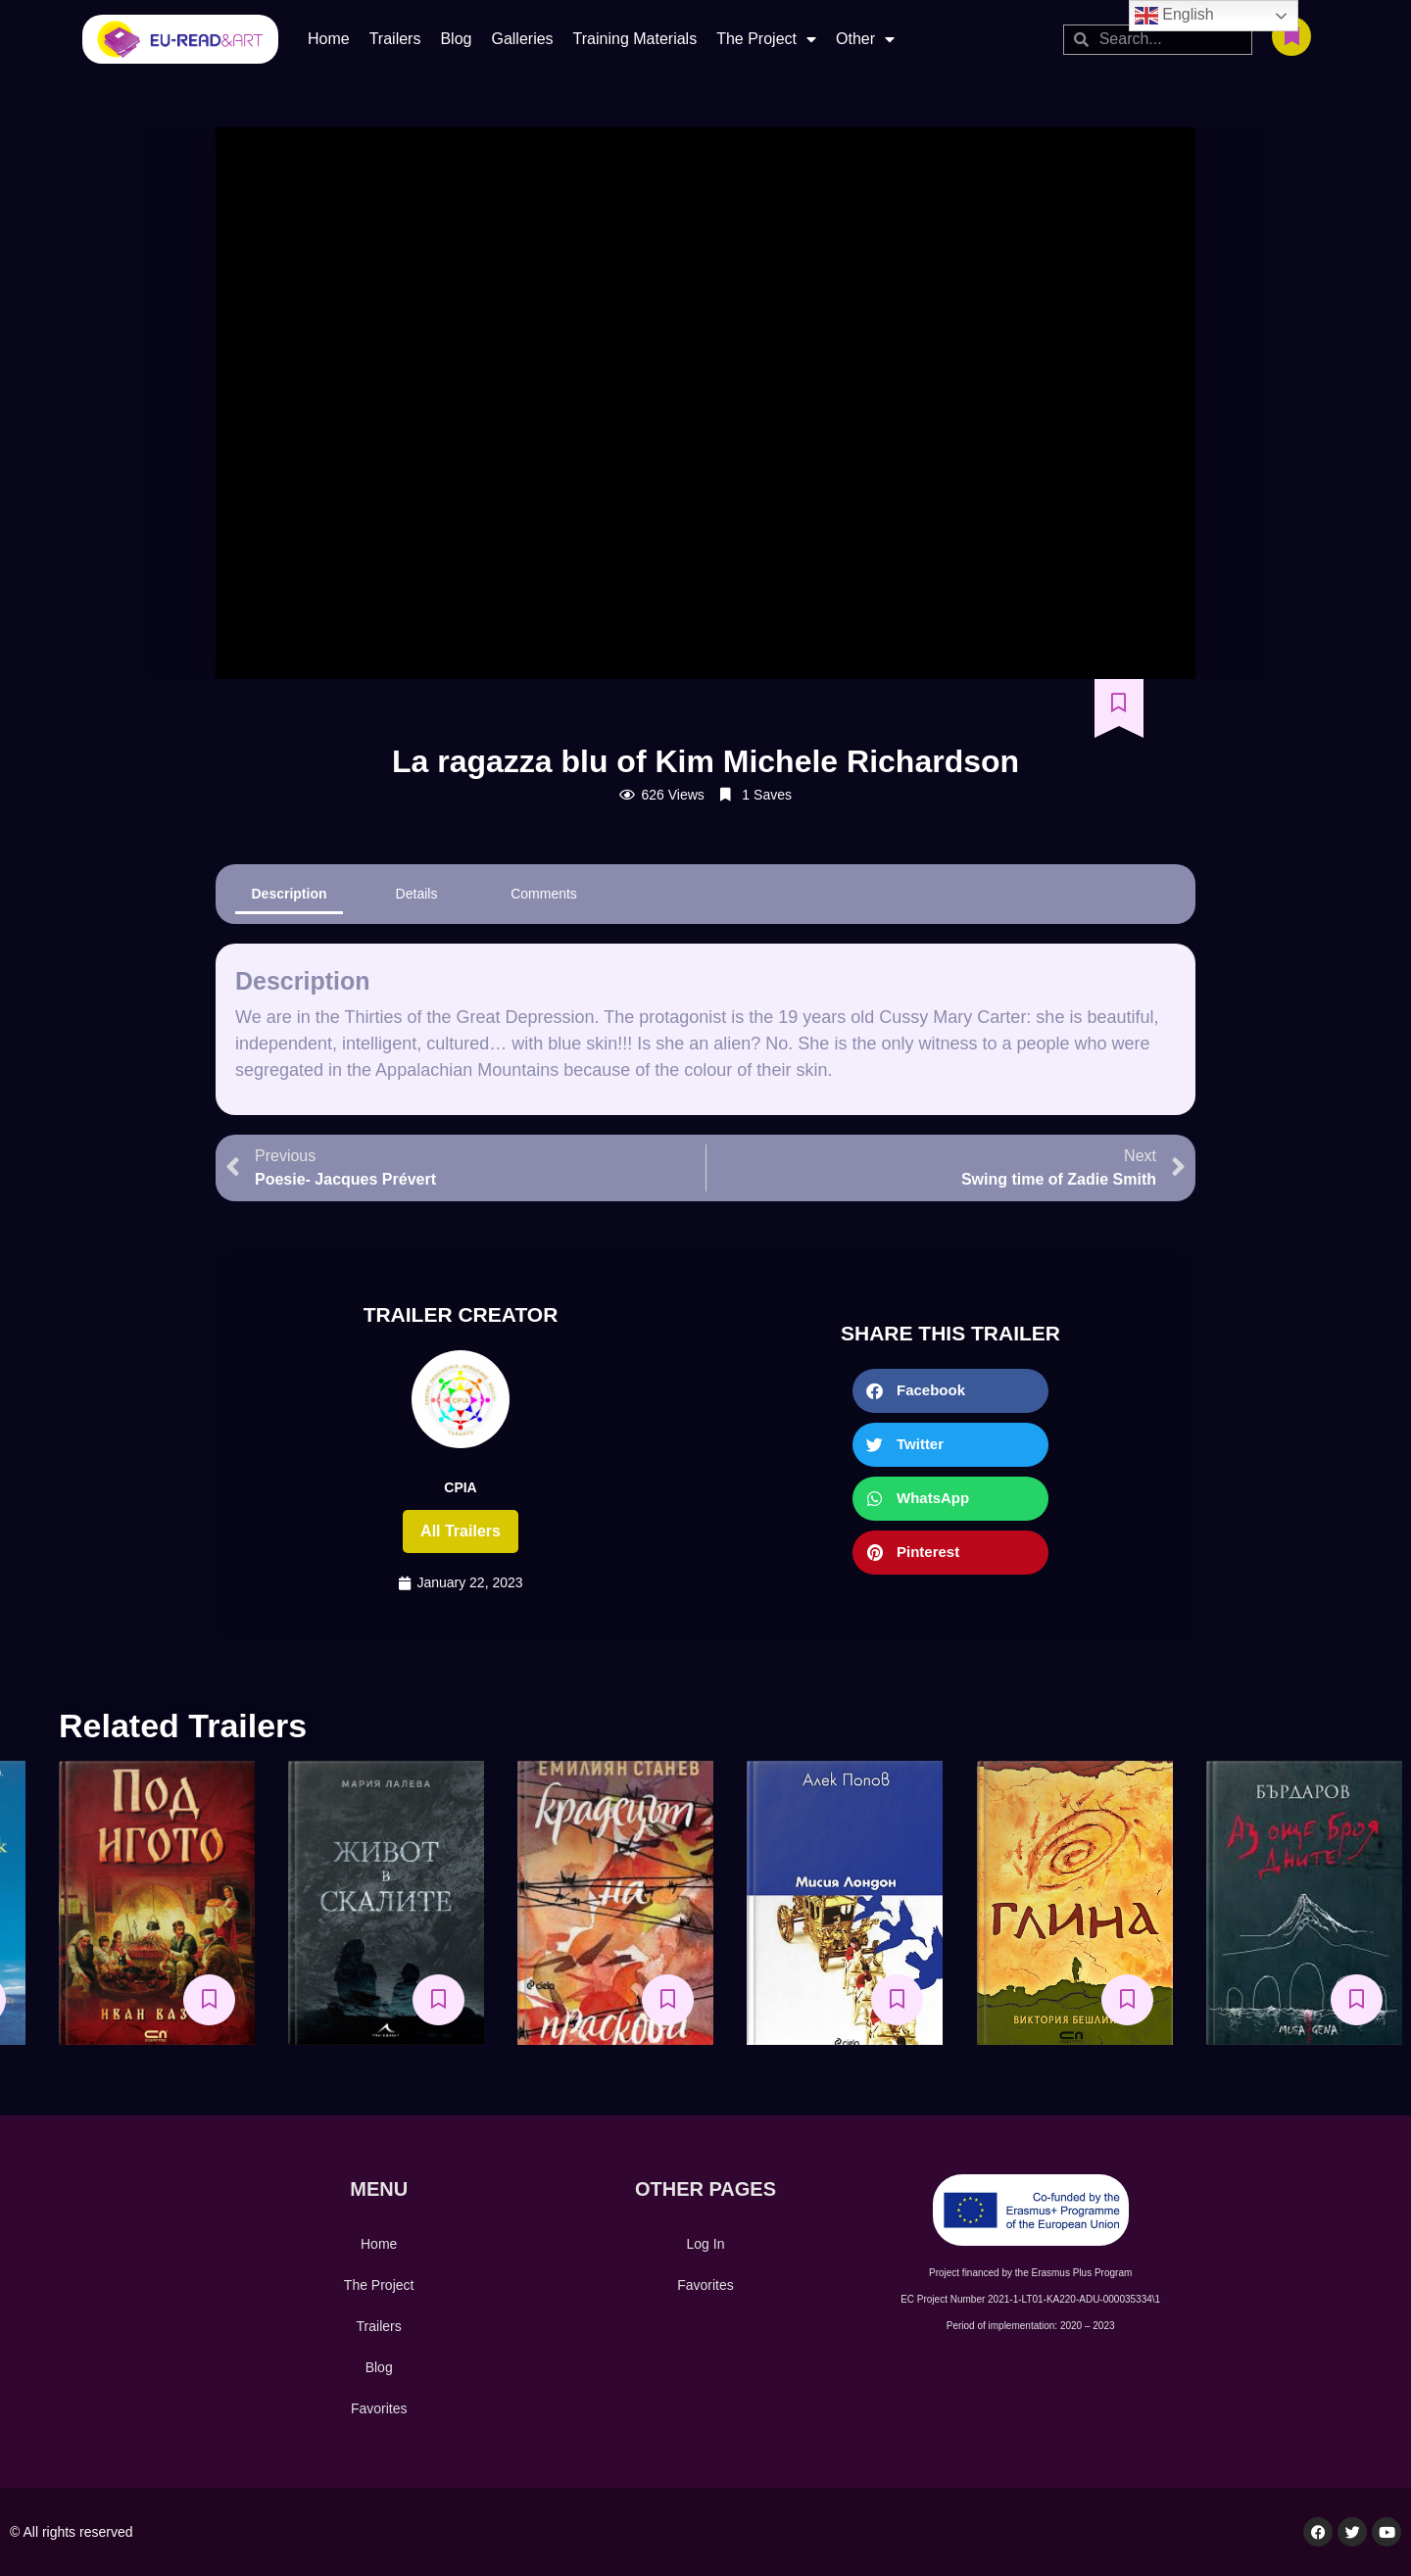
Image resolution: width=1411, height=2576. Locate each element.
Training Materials (635, 38)
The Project (766, 39)
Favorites (379, 2408)
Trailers (395, 38)
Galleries (522, 38)
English (1174, 15)
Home (329, 38)
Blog (455, 38)
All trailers (460, 1531)
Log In (706, 2244)
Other (865, 39)
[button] (950, 1391)
